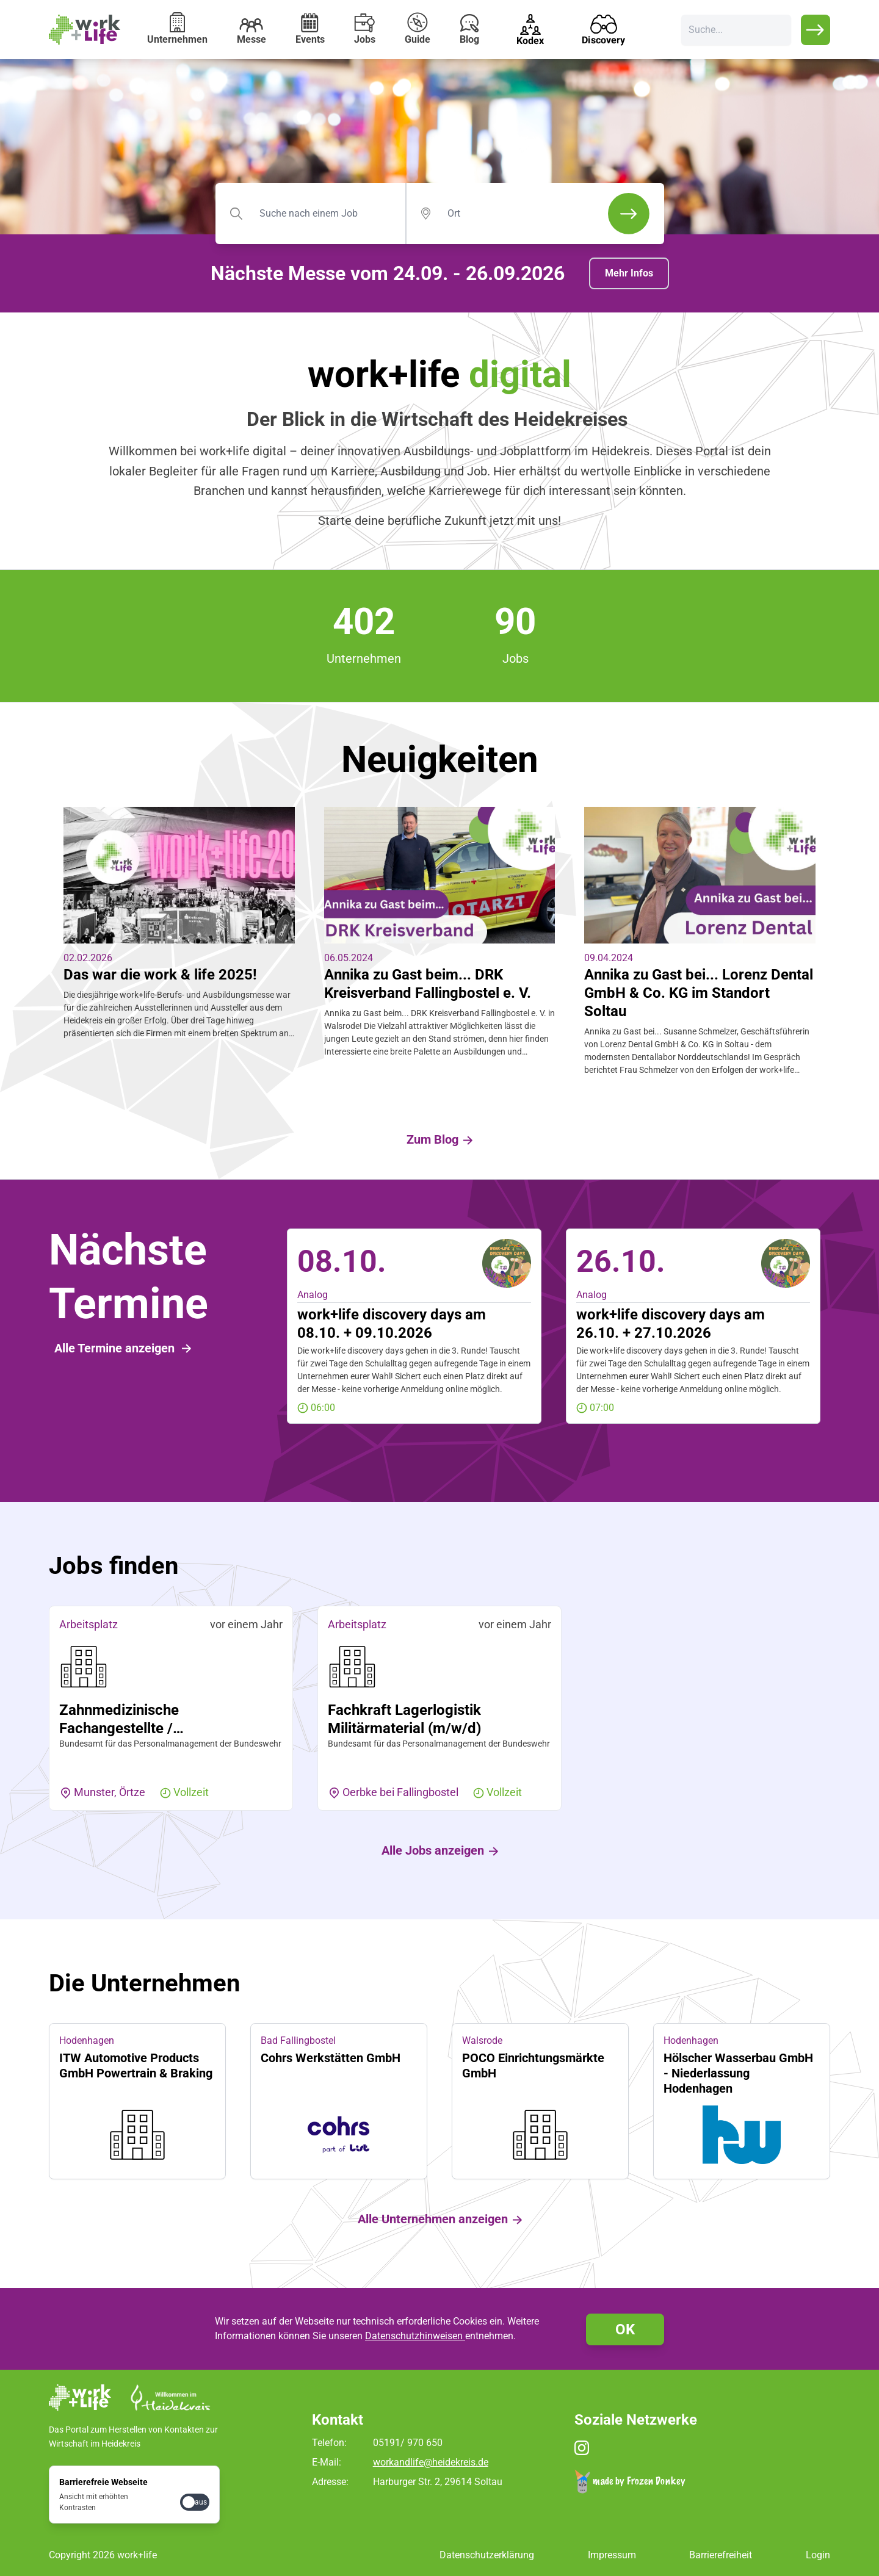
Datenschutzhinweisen (415, 2336)
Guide (417, 28)
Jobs (364, 29)
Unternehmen (177, 28)
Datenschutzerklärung (487, 2554)
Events (310, 29)
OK (625, 2328)
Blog (469, 29)
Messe (251, 31)
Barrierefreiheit (720, 2554)
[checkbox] (194, 2500)
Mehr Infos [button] (629, 273)
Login (818, 2554)
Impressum (612, 2554)
